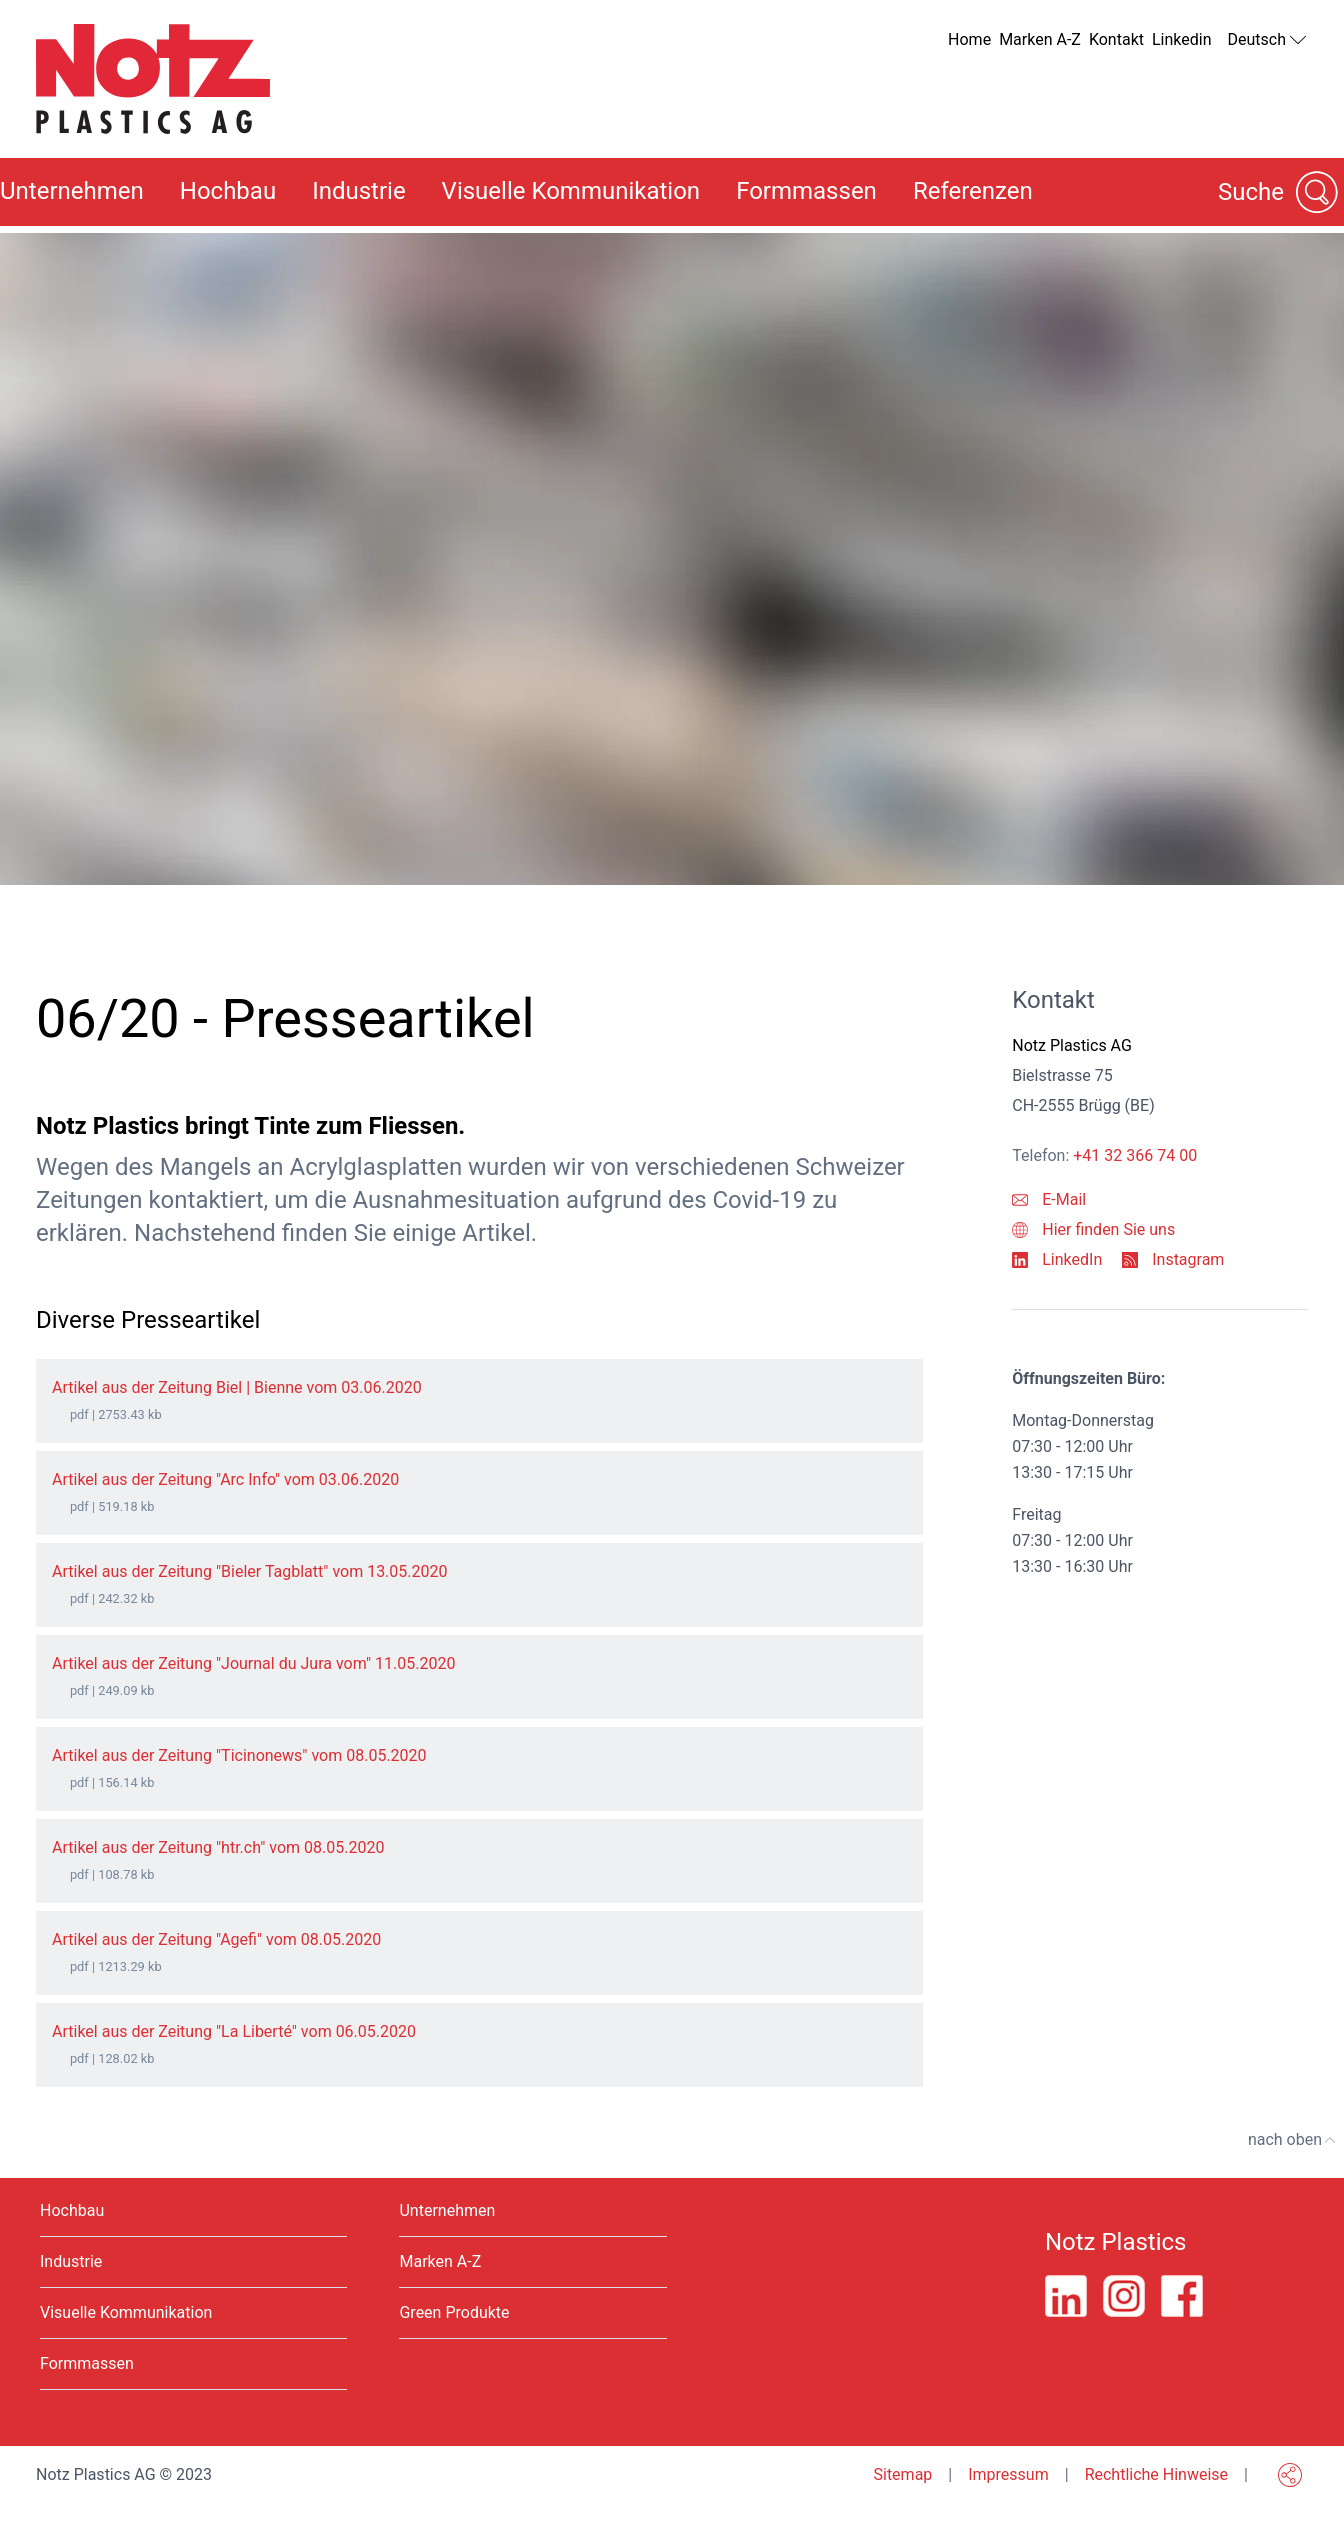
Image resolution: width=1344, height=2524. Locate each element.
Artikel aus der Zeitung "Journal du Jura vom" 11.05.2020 (253, 1663)
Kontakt (1116, 39)
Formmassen (806, 191)
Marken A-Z (1040, 39)
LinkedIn (1057, 1259)
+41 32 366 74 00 (1135, 1155)
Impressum (1008, 2474)
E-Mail (1049, 1199)
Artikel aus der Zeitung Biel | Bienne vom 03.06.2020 (237, 1387)
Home (969, 39)
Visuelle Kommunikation (571, 191)
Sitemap (902, 2474)
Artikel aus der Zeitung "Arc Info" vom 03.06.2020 (225, 1479)
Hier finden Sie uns (1093, 1229)
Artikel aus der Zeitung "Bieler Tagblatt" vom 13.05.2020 (250, 1571)
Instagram (1173, 1259)
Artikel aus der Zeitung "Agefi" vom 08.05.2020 (216, 1939)
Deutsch (1268, 40)
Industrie (358, 191)
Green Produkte (454, 2312)
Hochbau (228, 191)
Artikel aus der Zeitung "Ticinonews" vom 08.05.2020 (239, 1755)
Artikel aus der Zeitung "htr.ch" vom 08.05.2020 (218, 1847)
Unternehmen (447, 2210)
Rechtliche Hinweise (1156, 2474)
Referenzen (973, 191)
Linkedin (1182, 39)
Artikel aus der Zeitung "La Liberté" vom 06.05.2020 (234, 2031)
